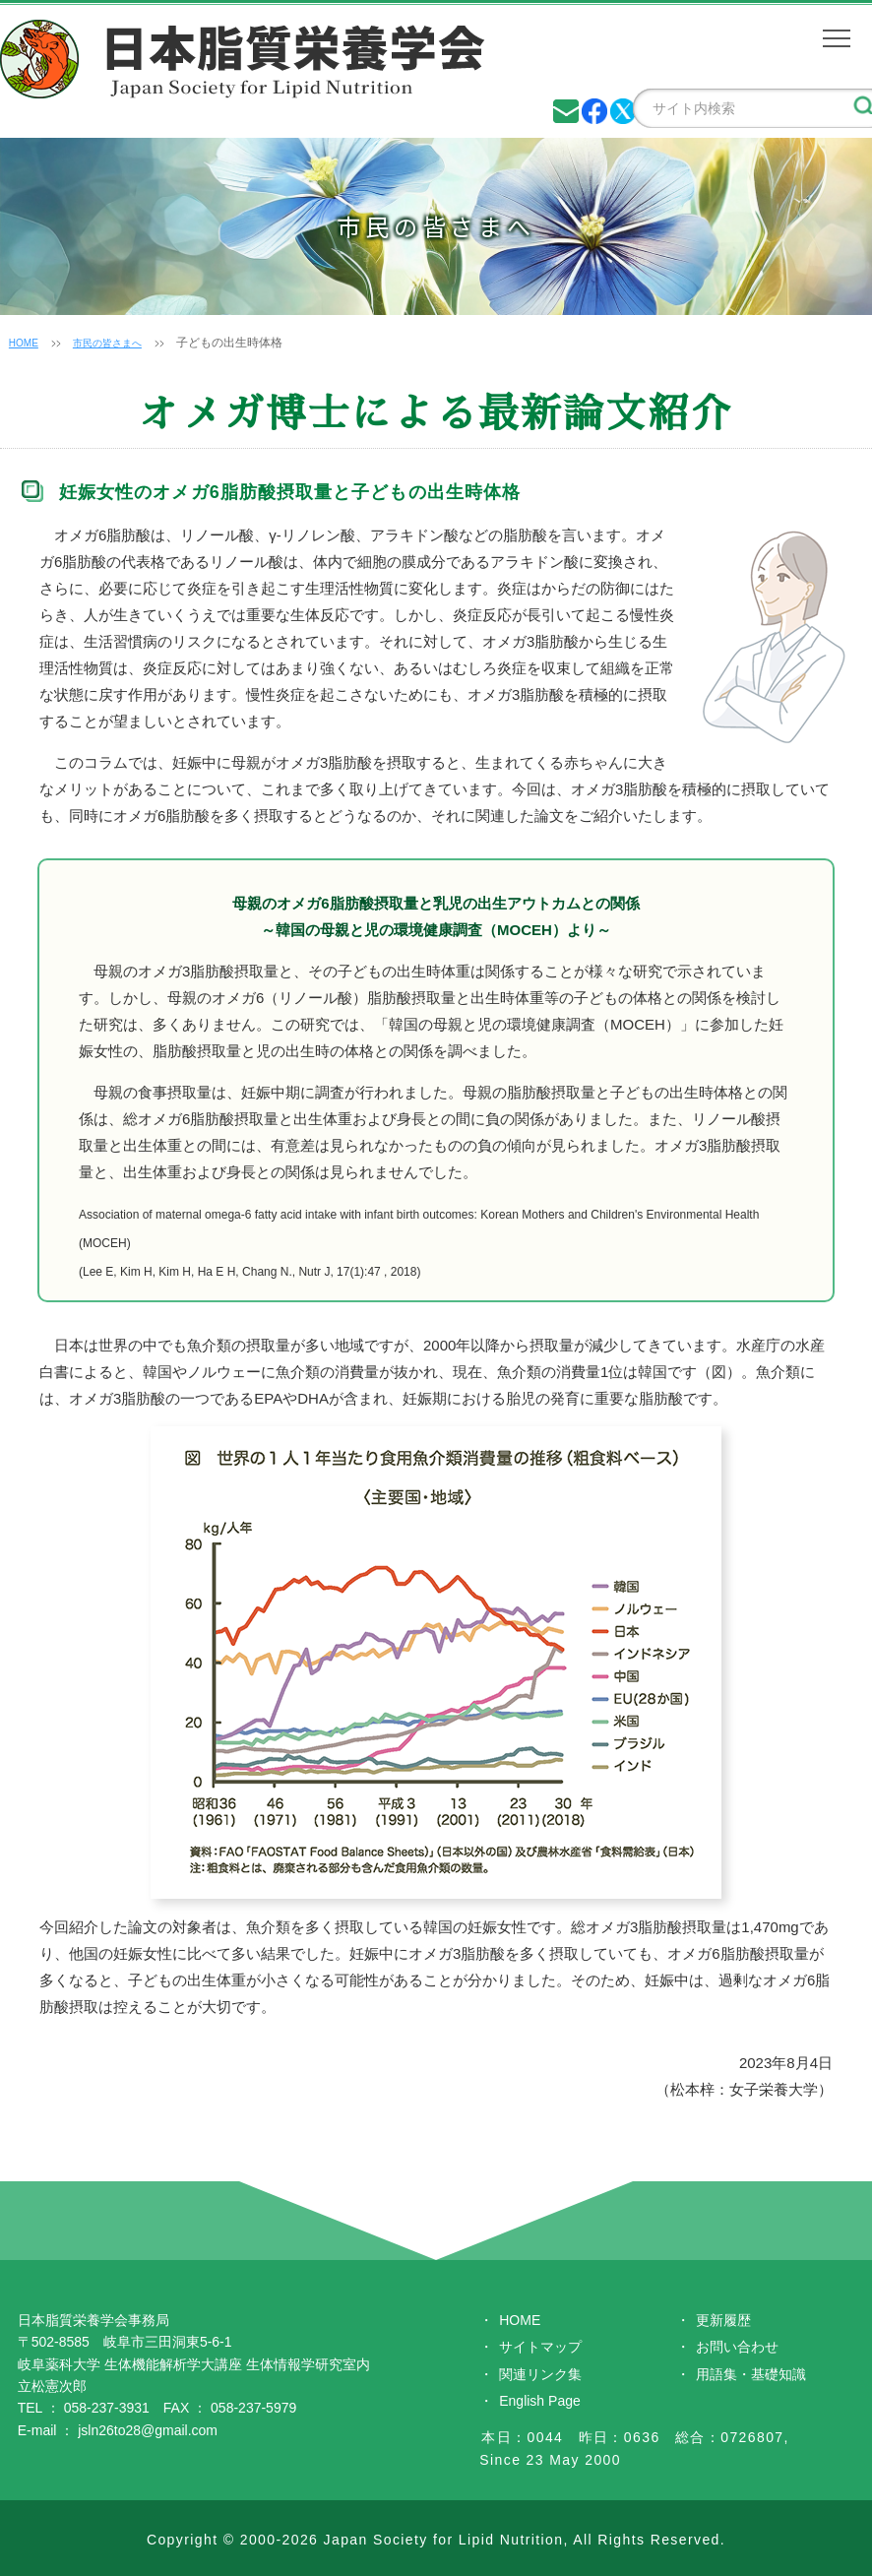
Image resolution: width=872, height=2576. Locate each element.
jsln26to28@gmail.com (148, 2430)
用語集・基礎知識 (751, 2374)
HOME (26, 342)
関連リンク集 (540, 2374)
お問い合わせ (737, 2347)
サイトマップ (540, 2347)
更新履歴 (723, 2320)
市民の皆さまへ (120, 342)
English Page (540, 2401)
